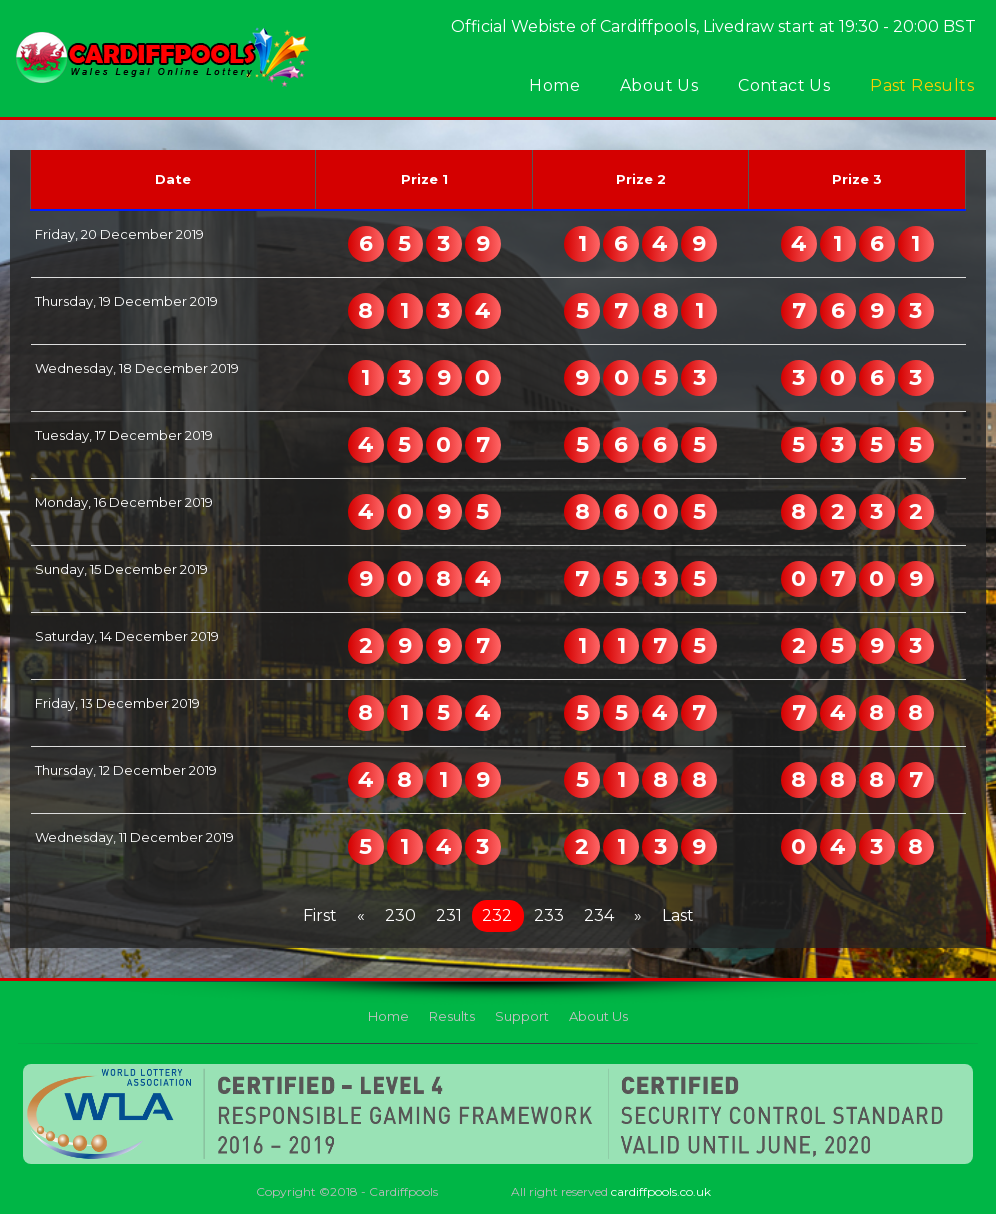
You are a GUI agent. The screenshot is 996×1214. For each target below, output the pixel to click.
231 (449, 915)
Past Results (922, 85)
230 (400, 915)
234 (599, 915)
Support (522, 1016)
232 (497, 915)
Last (678, 915)
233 (549, 915)
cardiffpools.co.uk (661, 1191)
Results (452, 1016)
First (320, 915)
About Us (659, 85)
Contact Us (784, 85)
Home (554, 85)
